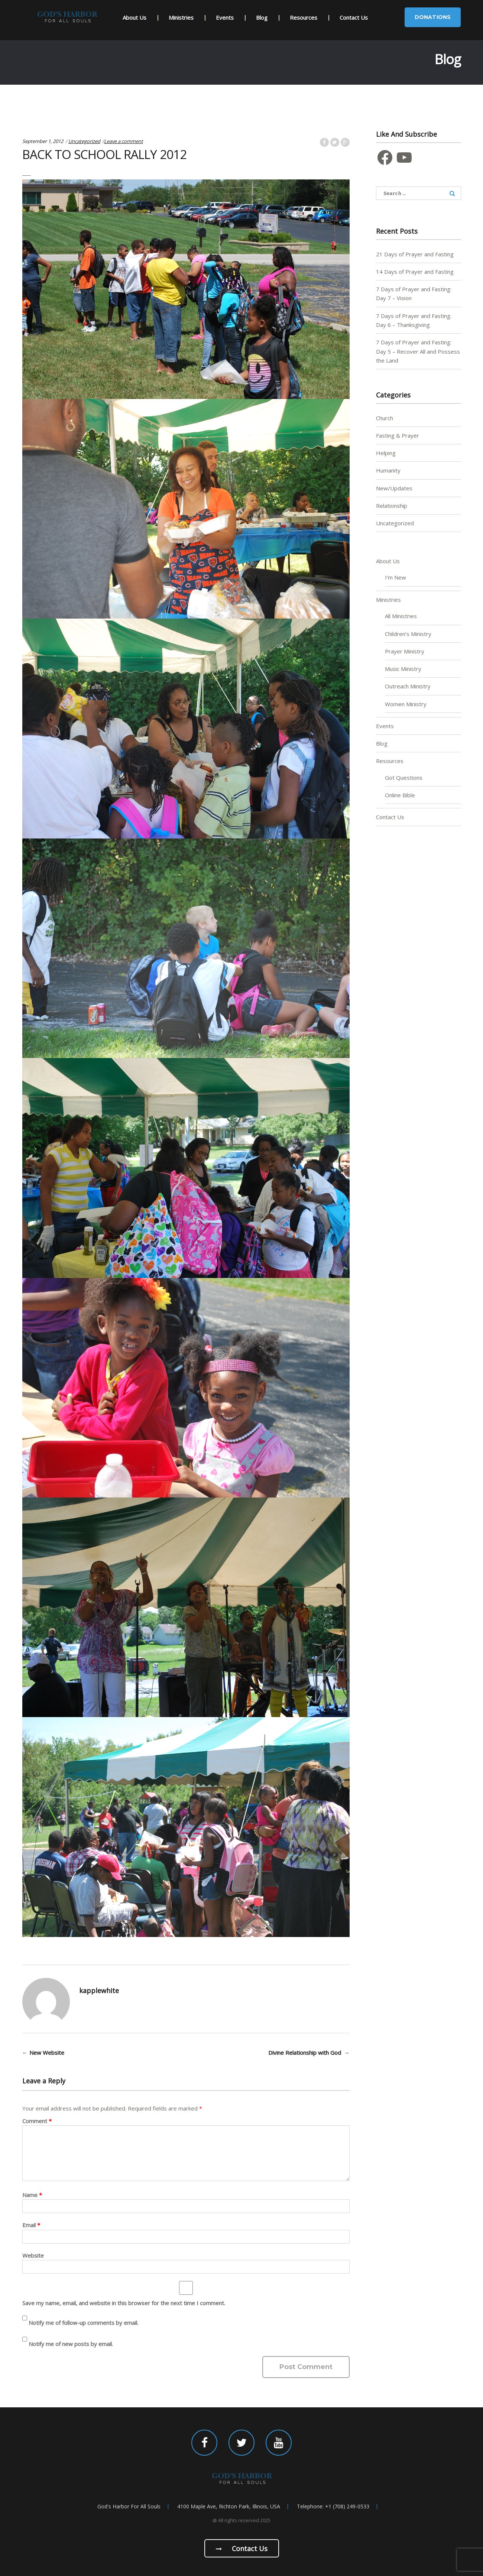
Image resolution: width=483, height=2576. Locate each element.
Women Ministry (406, 704)
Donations (433, 17)
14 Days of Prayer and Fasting (415, 271)
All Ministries (401, 616)
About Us (134, 17)
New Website (43, 2052)
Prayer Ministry (404, 651)
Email (31, 2225)
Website (33, 2255)
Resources (303, 17)
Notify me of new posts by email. (71, 2344)
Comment (37, 2121)
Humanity (388, 470)
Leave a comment (123, 141)
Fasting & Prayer (397, 435)
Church (384, 418)
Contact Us (354, 17)
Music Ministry (403, 668)
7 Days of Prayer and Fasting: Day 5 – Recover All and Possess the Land (418, 351)
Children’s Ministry (408, 633)
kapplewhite (99, 1990)
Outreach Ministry (408, 686)
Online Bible (400, 795)
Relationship (391, 505)
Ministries (181, 17)
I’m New (395, 577)
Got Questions (403, 777)
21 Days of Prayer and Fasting (415, 254)
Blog (262, 17)
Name (32, 2195)
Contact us (242, 2548)
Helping (386, 453)
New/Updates (394, 488)
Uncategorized (84, 141)
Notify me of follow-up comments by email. (83, 2322)
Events (225, 17)
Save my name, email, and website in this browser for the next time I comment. (123, 2303)
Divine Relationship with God (309, 2052)
